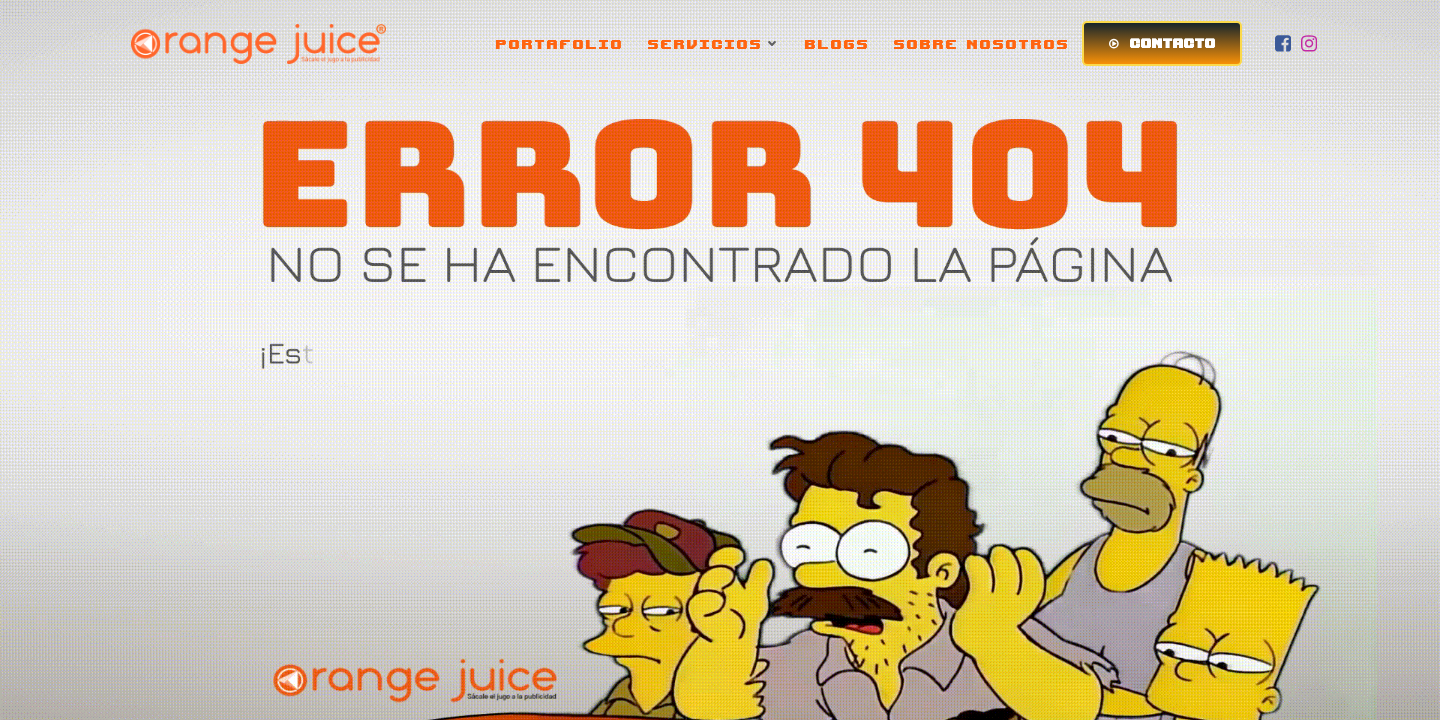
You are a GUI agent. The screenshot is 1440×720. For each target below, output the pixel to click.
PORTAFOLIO (560, 43)
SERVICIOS (714, 43)
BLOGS (837, 43)
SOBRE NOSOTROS (982, 43)
